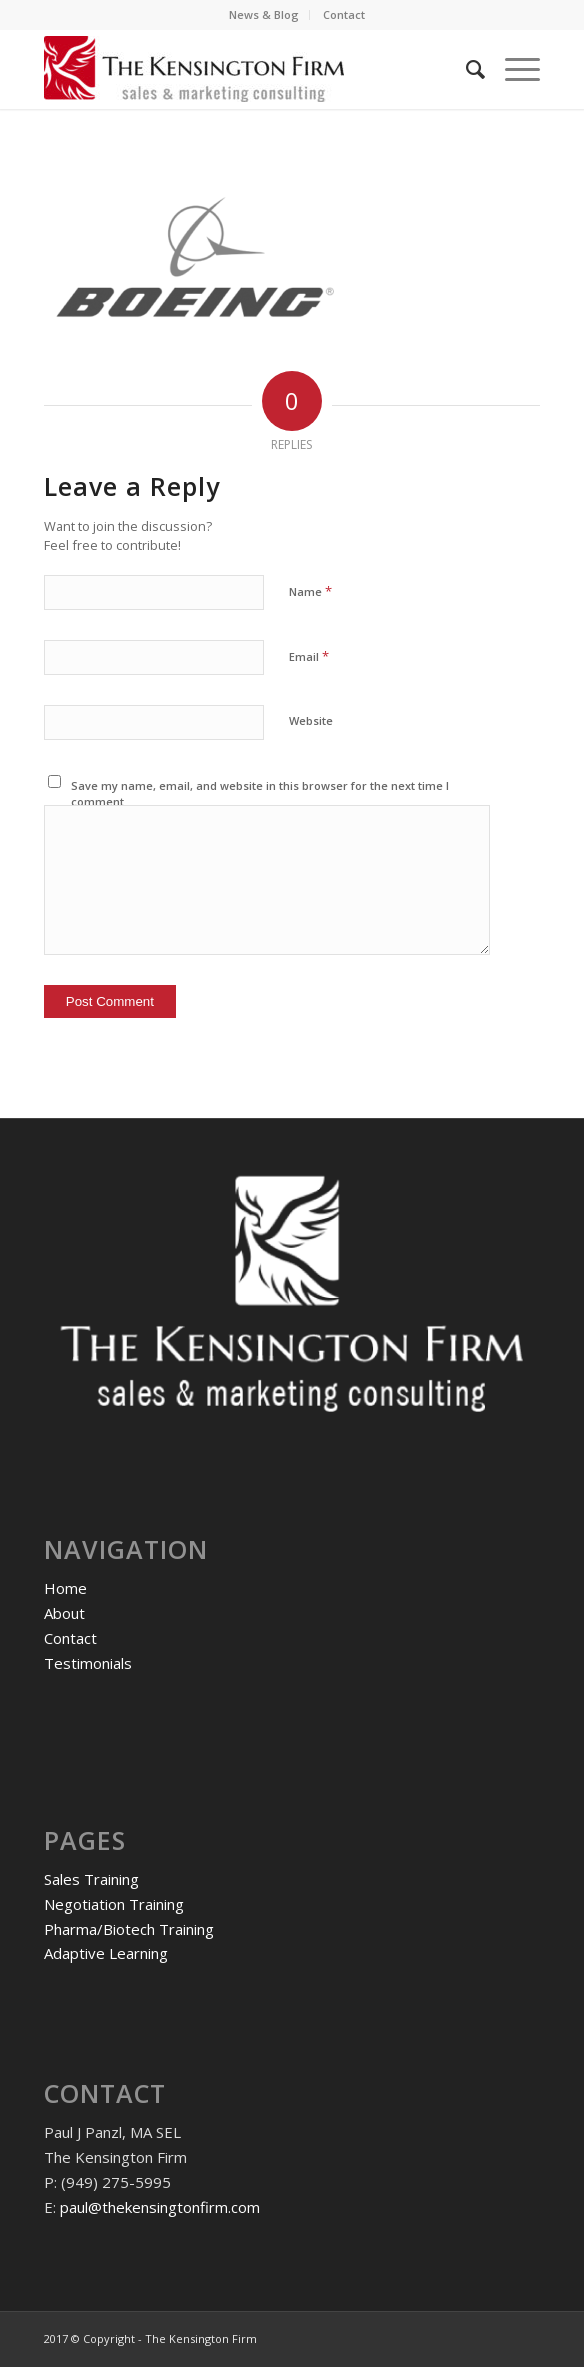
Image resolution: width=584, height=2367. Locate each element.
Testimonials (88, 1663)
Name (310, 591)
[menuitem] (264, 15)
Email (309, 656)
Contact (344, 14)
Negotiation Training (114, 1904)
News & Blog (264, 14)
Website (311, 720)
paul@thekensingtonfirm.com (160, 2207)
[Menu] (512, 69)
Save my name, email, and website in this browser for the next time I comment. (260, 794)
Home (65, 1588)
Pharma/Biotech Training (129, 1929)
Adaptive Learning (106, 1953)
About (64, 1613)
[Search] (465, 69)
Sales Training (91, 1879)
